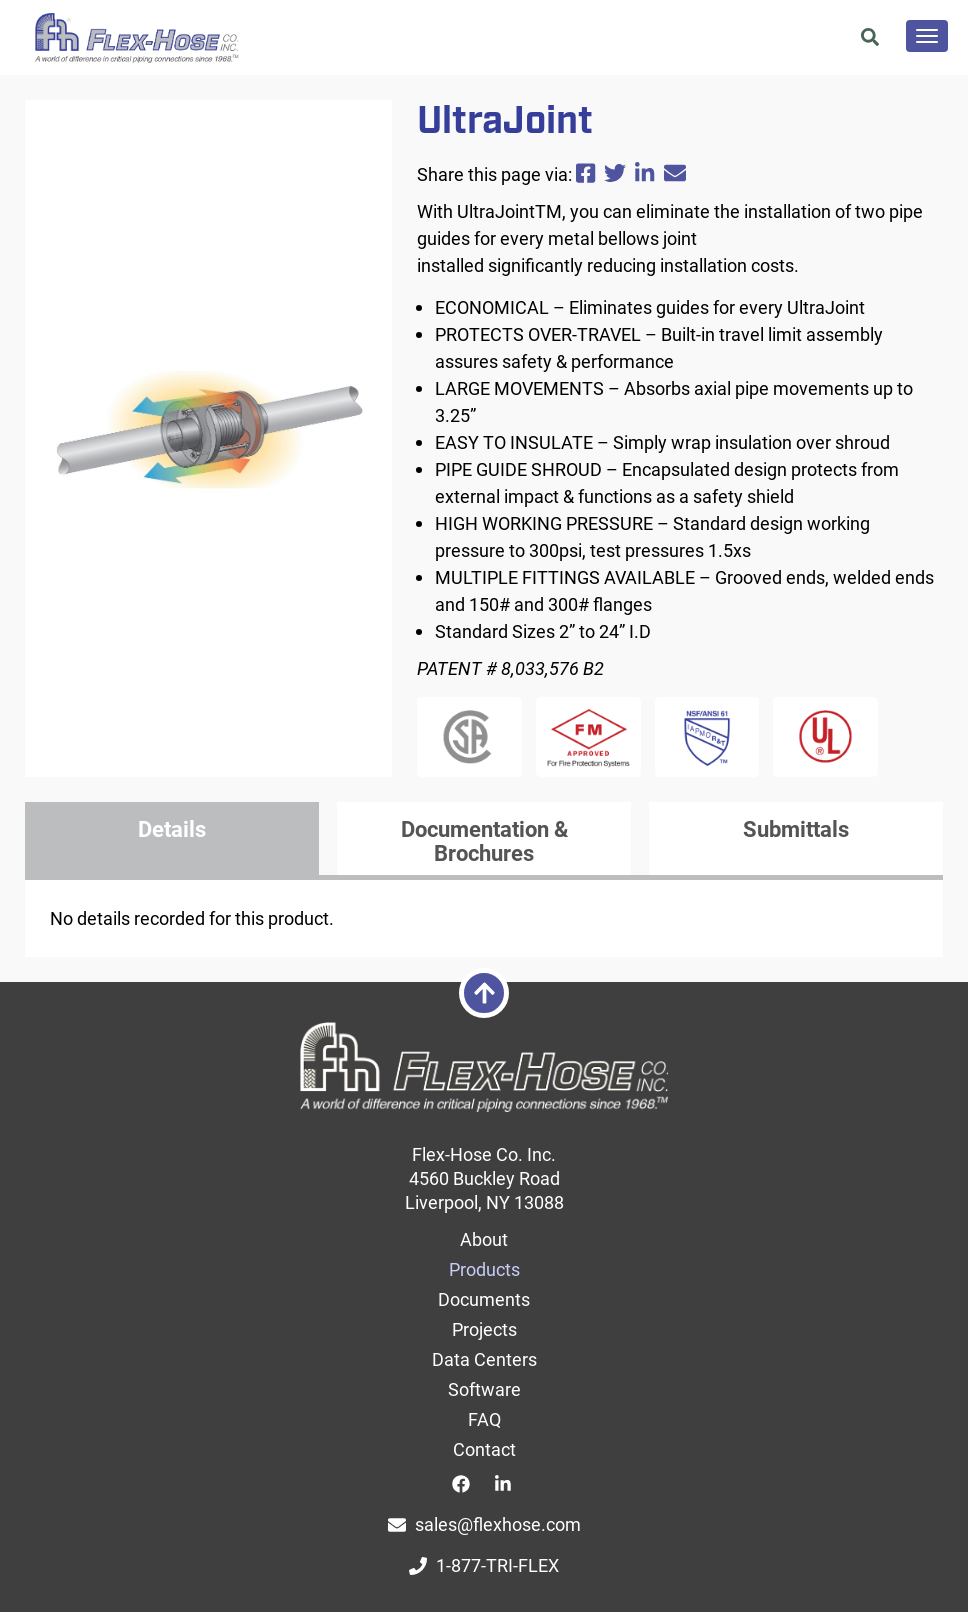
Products (484, 1269)
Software (484, 1389)
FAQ (484, 1419)
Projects (484, 1329)
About (484, 1239)
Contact (484, 1449)
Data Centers (484, 1359)
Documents (484, 1299)
